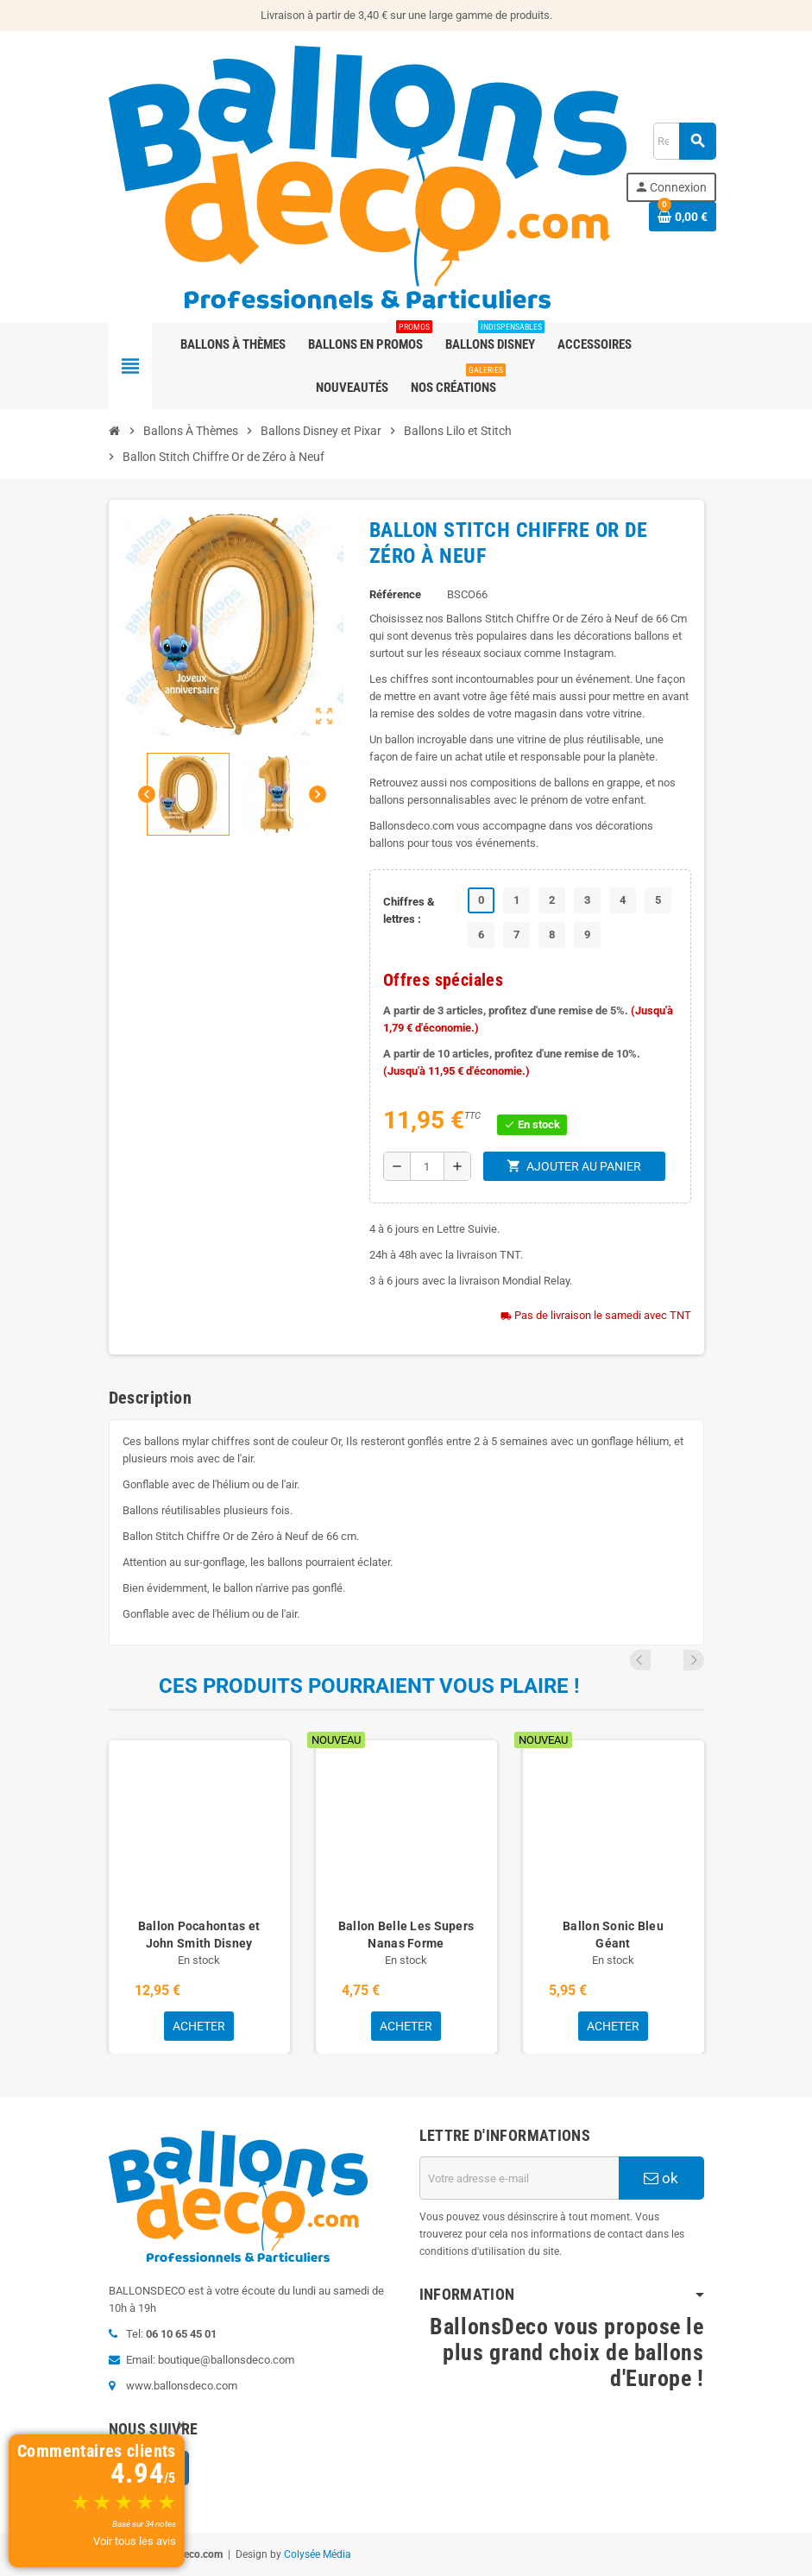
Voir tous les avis (134, 2541)
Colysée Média (317, 2554)
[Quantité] (427, 1166)
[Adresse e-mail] (519, 2178)
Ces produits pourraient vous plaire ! (369, 1686)
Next (693, 1660)
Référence (395, 594)
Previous (670, 1660)
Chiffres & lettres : (409, 910)
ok (661, 2178)
